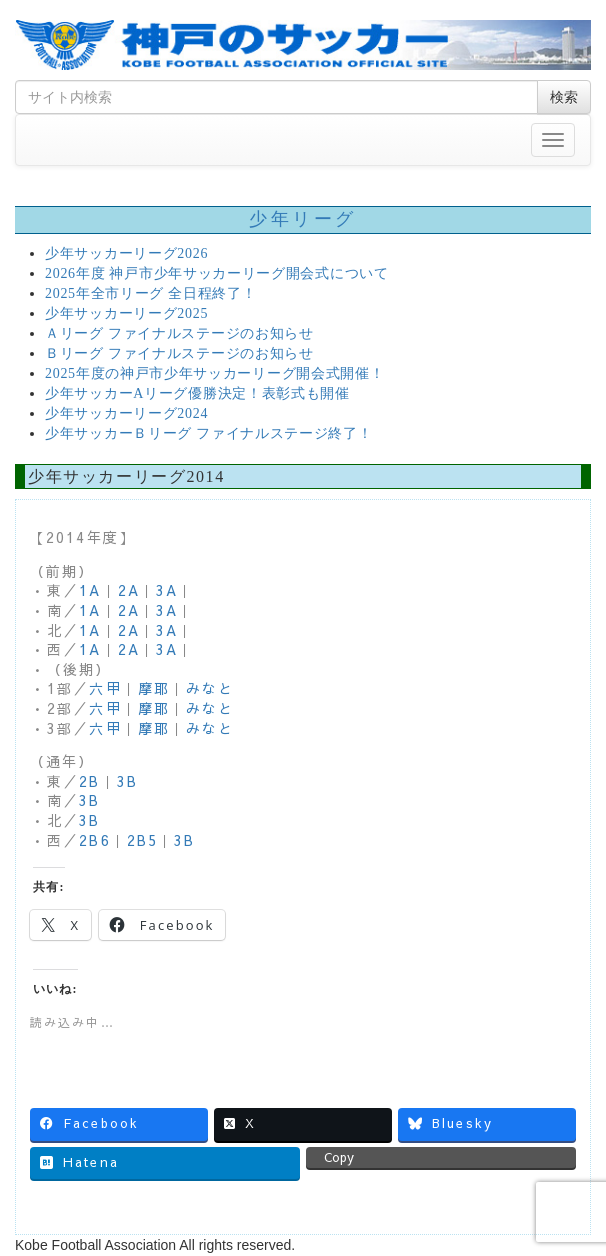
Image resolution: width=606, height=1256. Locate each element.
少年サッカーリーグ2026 (126, 253)
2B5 (142, 840)
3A (167, 590)
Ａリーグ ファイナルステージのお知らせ (179, 333)
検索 (564, 97)
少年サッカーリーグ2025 (126, 313)
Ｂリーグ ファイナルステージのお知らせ (179, 353)
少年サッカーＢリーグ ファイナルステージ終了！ (209, 433)
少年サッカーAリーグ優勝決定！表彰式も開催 (197, 393)
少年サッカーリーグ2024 (126, 413)
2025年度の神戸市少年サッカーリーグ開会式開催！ (215, 373)
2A (129, 590)
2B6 (94, 840)
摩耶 (154, 688)
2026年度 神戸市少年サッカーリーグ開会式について (217, 273)
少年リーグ (303, 219)
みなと (210, 688)
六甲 (105, 688)
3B (127, 781)
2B (89, 781)
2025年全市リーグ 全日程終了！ (150, 293)
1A (90, 590)
